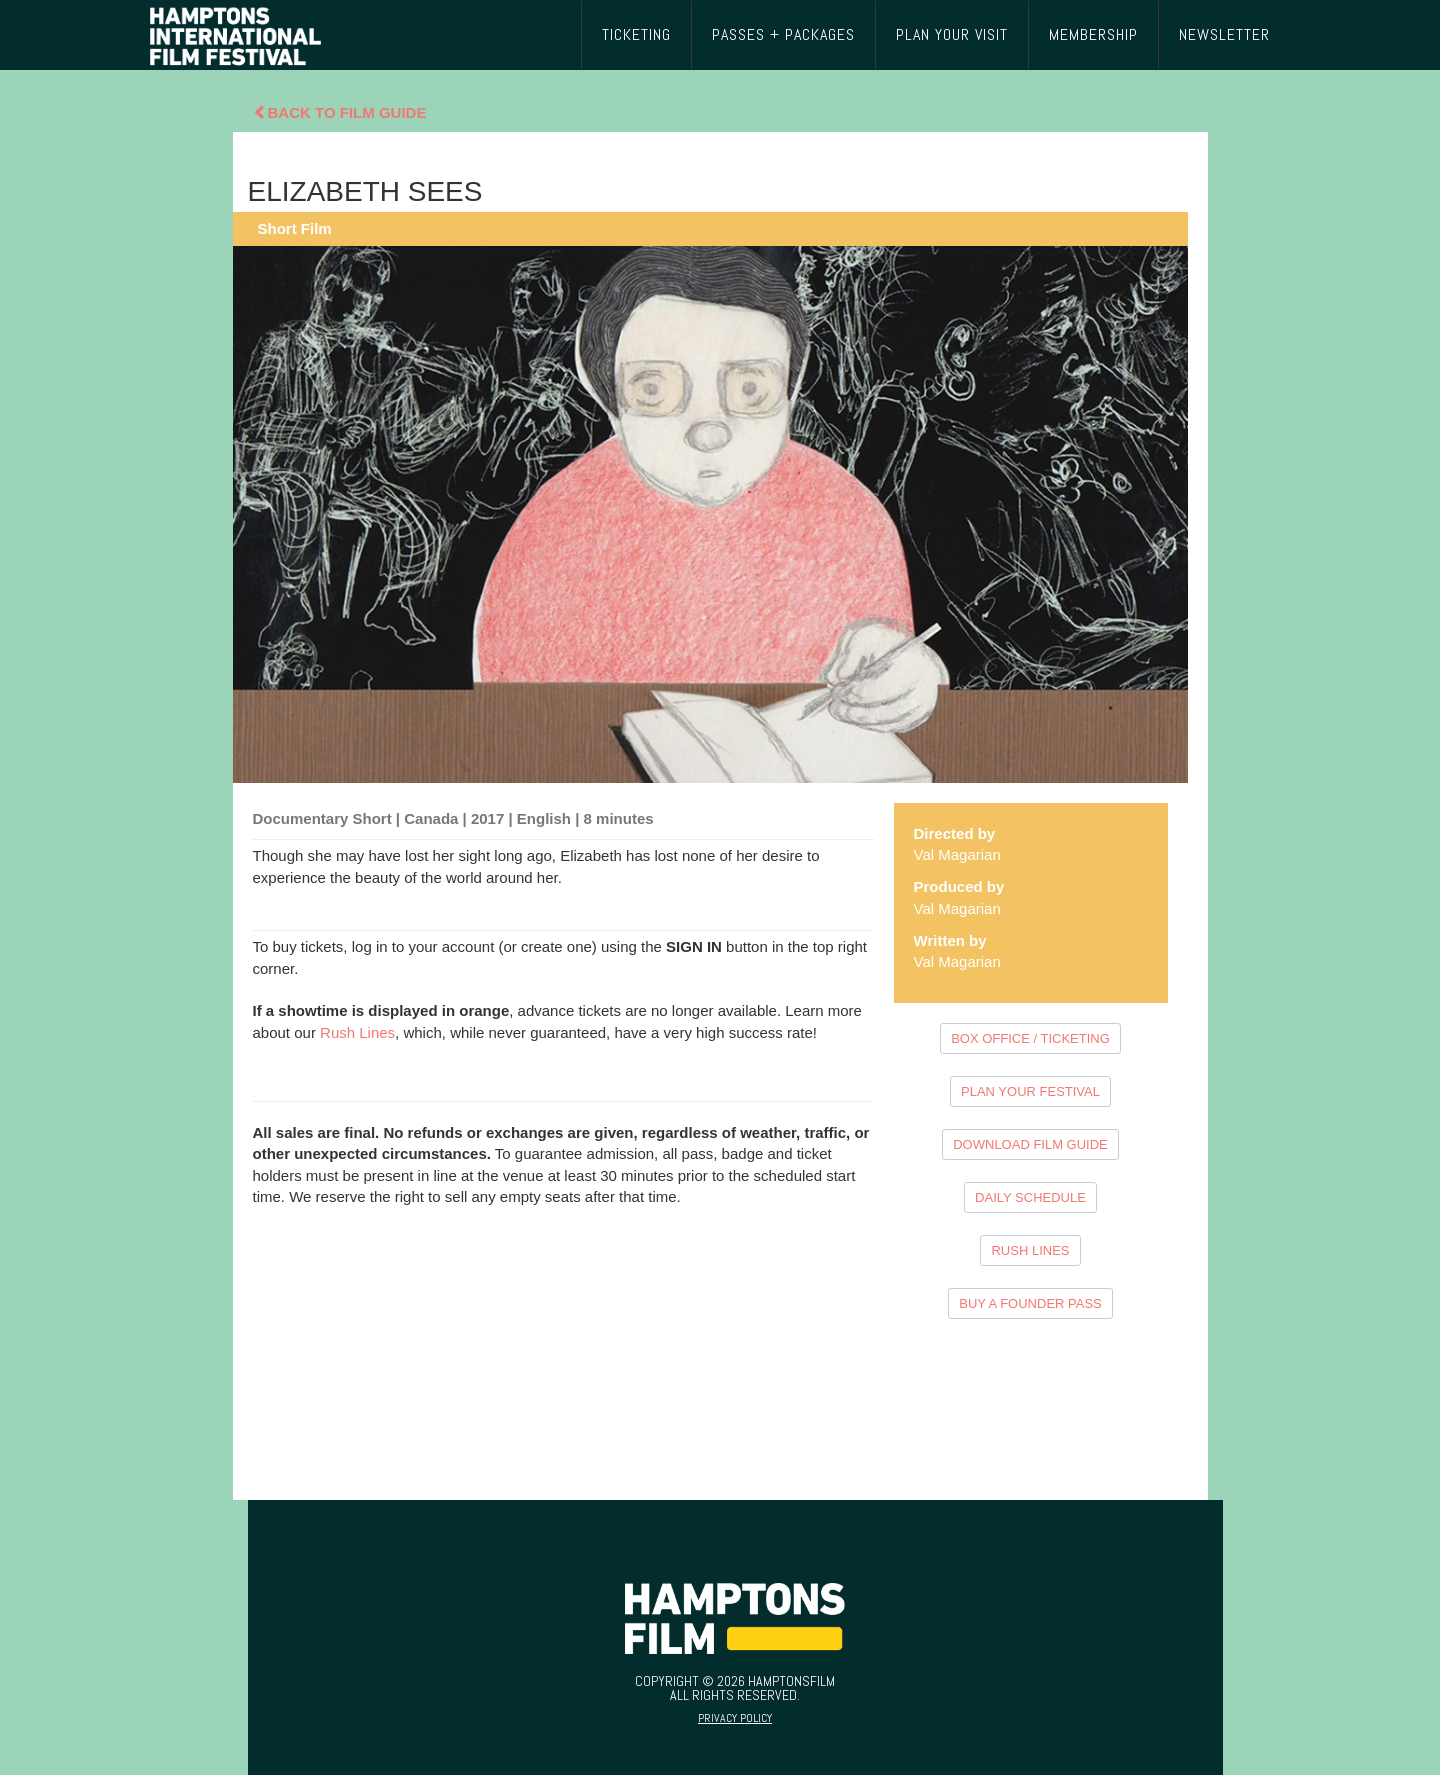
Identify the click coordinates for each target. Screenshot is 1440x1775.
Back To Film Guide (340, 112)
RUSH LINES (1030, 1250)
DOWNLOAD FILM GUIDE (1030, 1144)
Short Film (295, 228)
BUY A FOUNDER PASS (1030, 1303)
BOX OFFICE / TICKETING (1030, 1038)
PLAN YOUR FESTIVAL (1030, 1091)
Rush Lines (357, 1032)
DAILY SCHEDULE (1030, 1197)
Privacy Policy (735, 1718)
